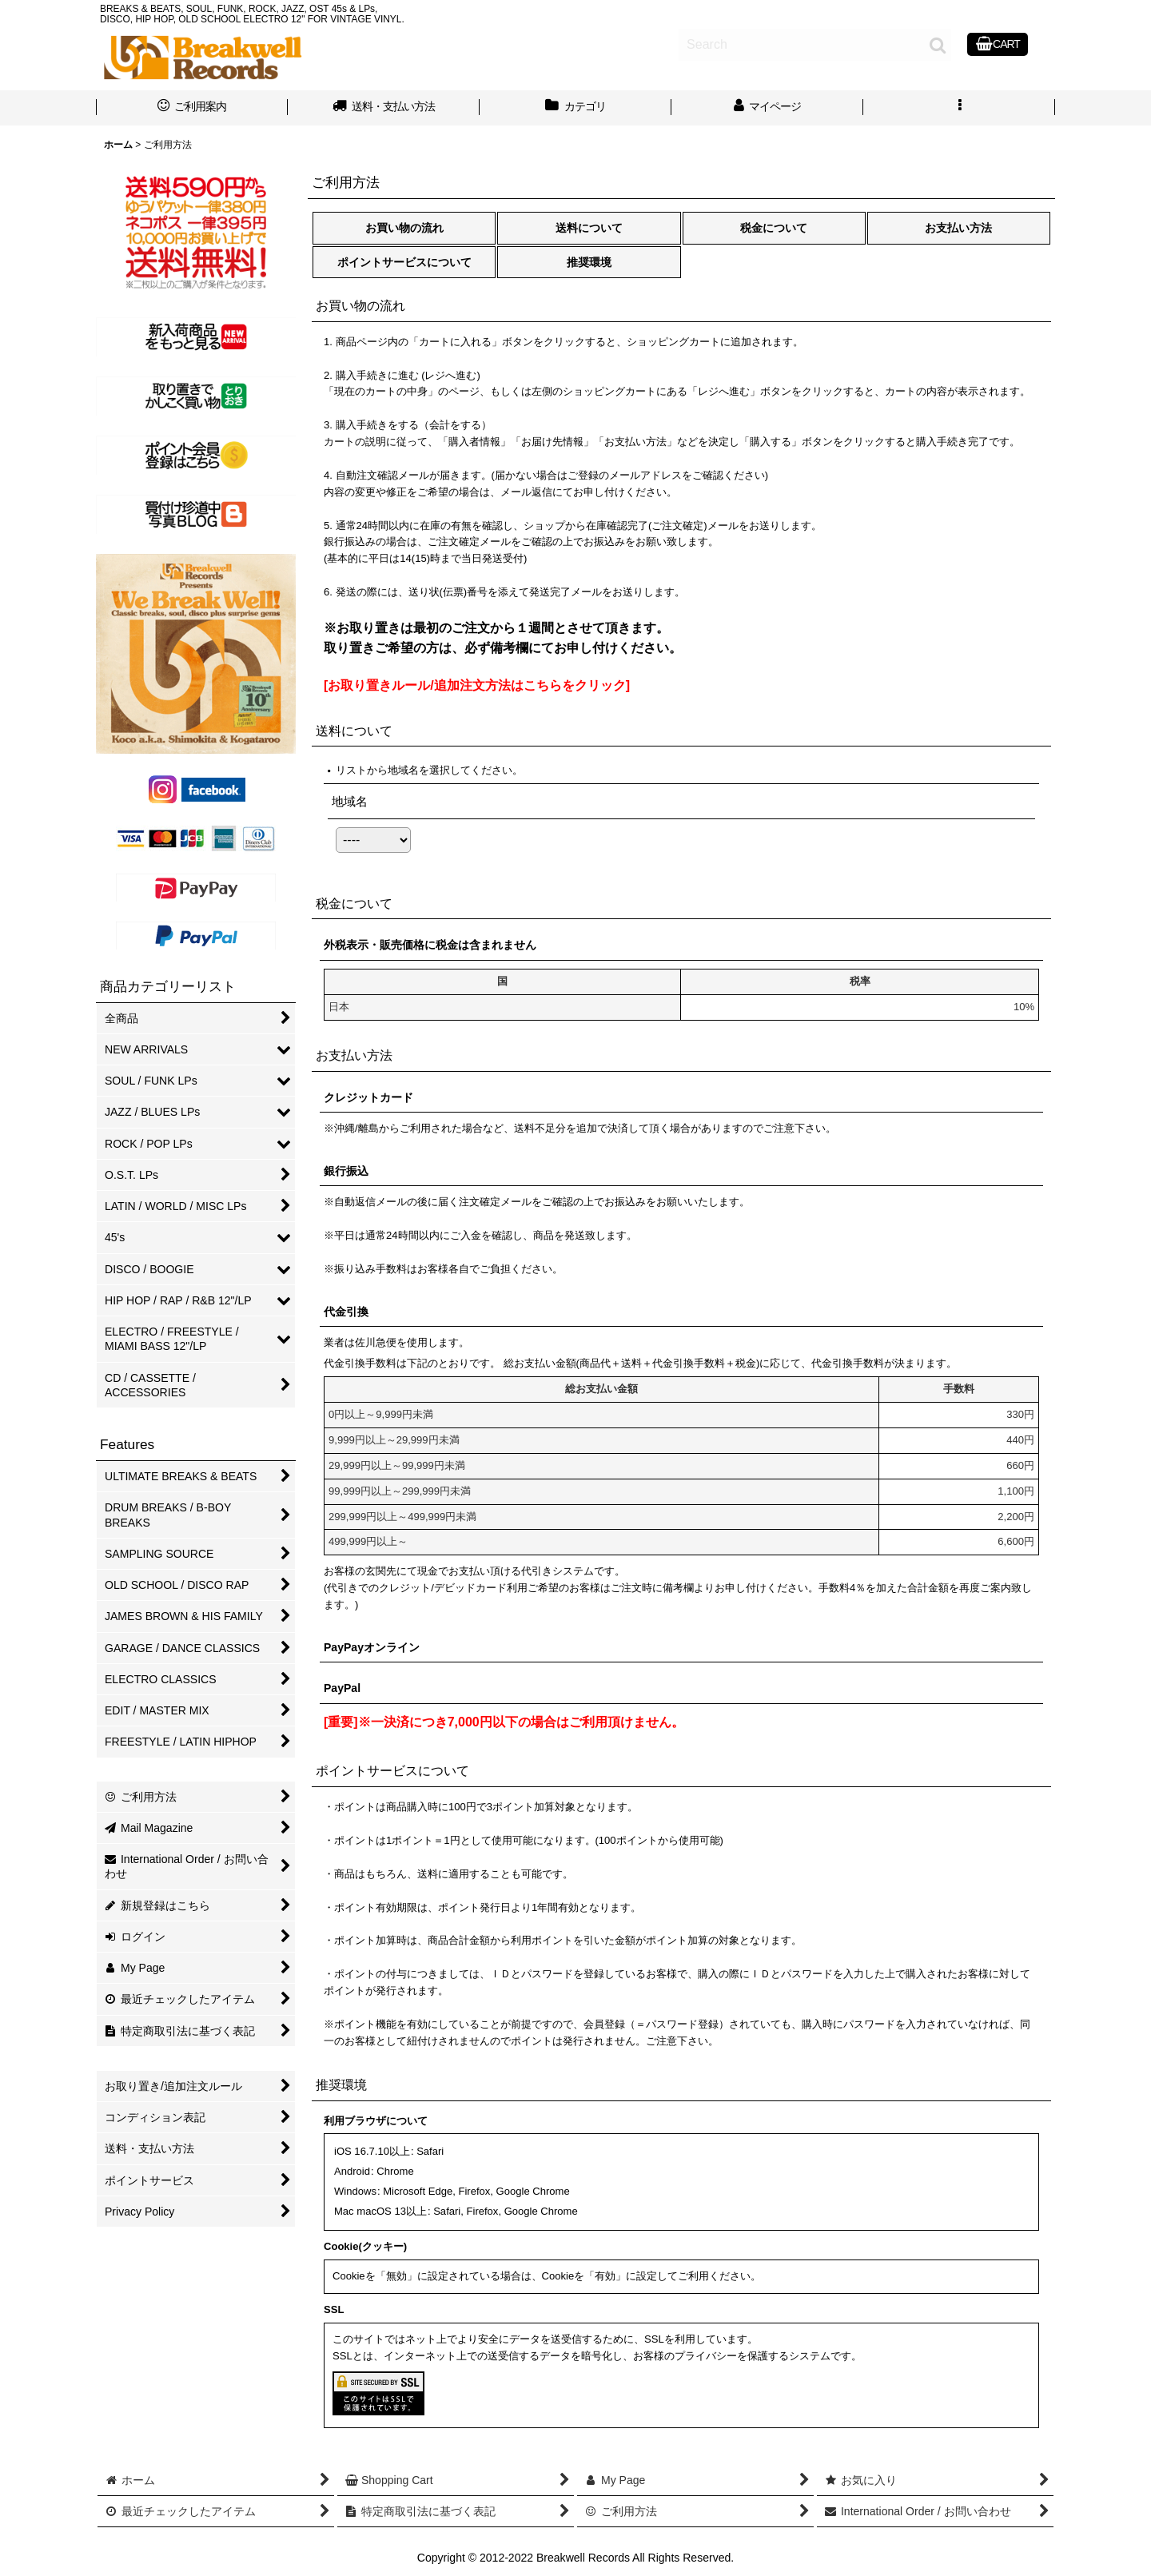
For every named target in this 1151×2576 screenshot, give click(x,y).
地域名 (350, 801)
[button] (959, 107)
